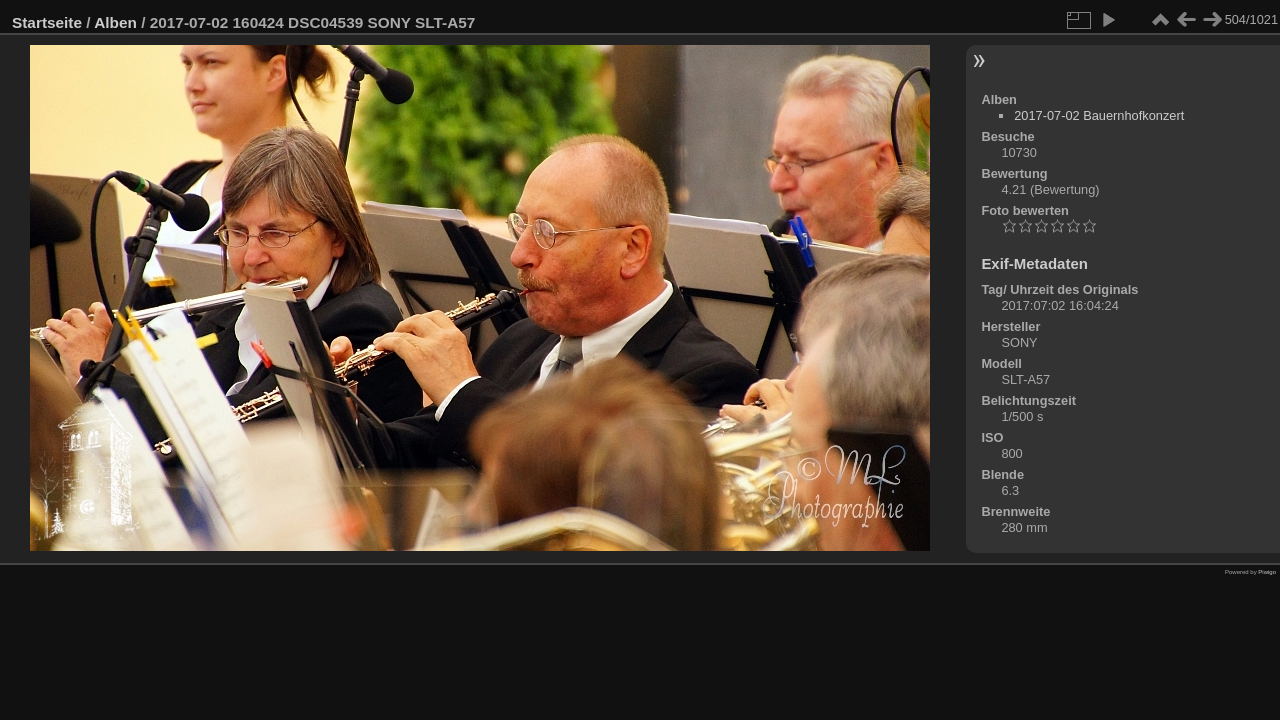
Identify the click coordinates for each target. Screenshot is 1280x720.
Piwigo (1267, 572)
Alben (115, 22)
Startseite (47, 22)
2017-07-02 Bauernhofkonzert (1099, 115)
